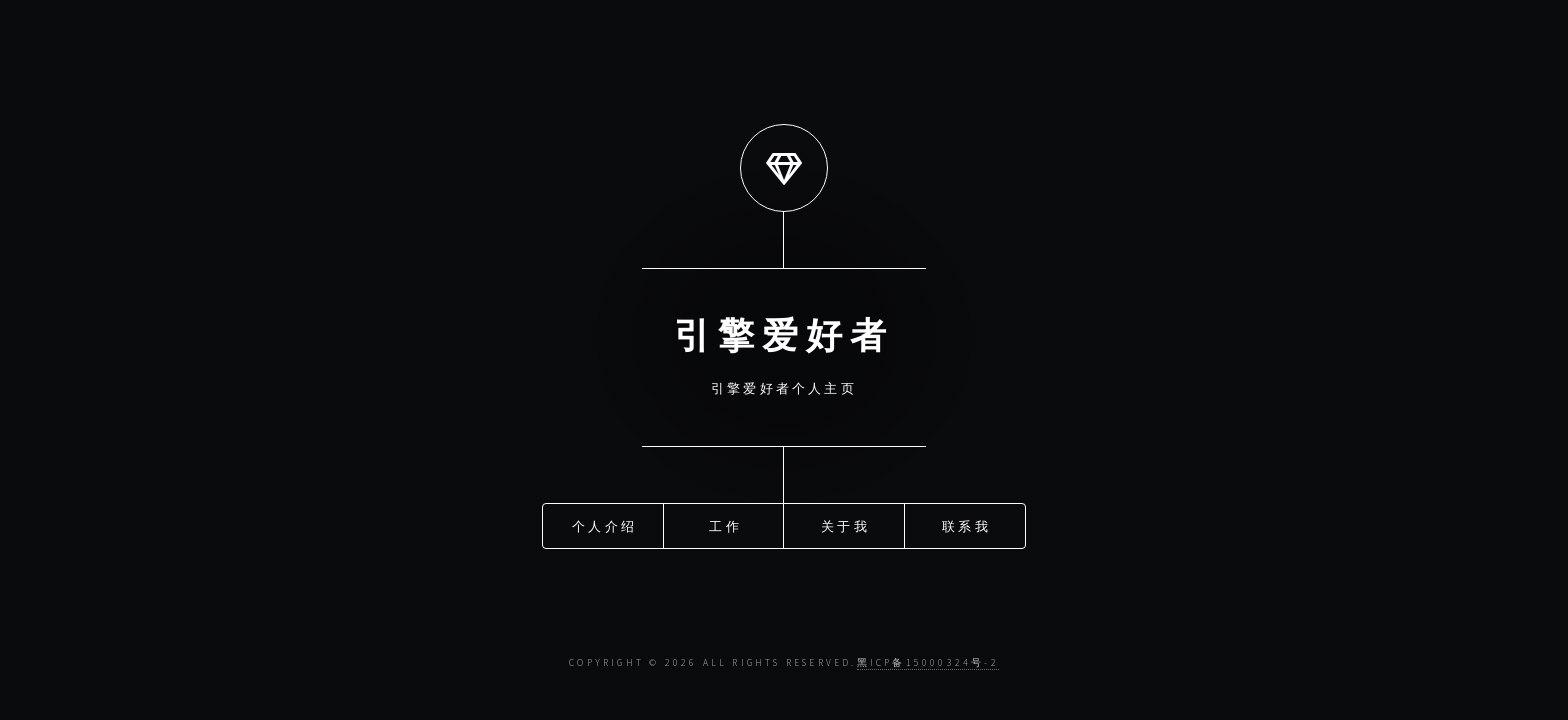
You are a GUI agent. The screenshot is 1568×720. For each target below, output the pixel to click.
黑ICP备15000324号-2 (928, 663)
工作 (725, 523)
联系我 (966, 523)
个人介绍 (604, 523)
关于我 (845, 523)
